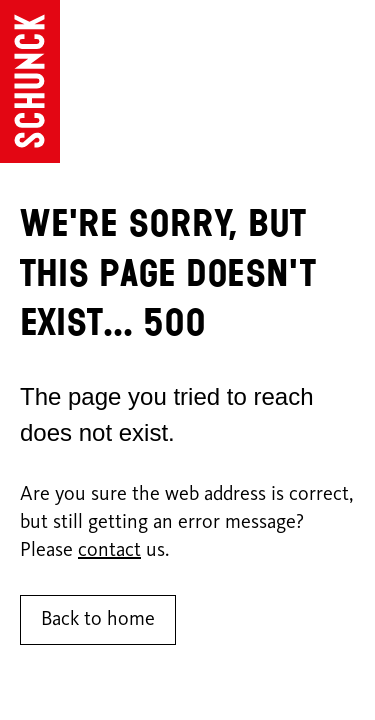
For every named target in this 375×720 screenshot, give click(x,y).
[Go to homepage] (30, 81)
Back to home (98, 620)
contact (109, 551)
